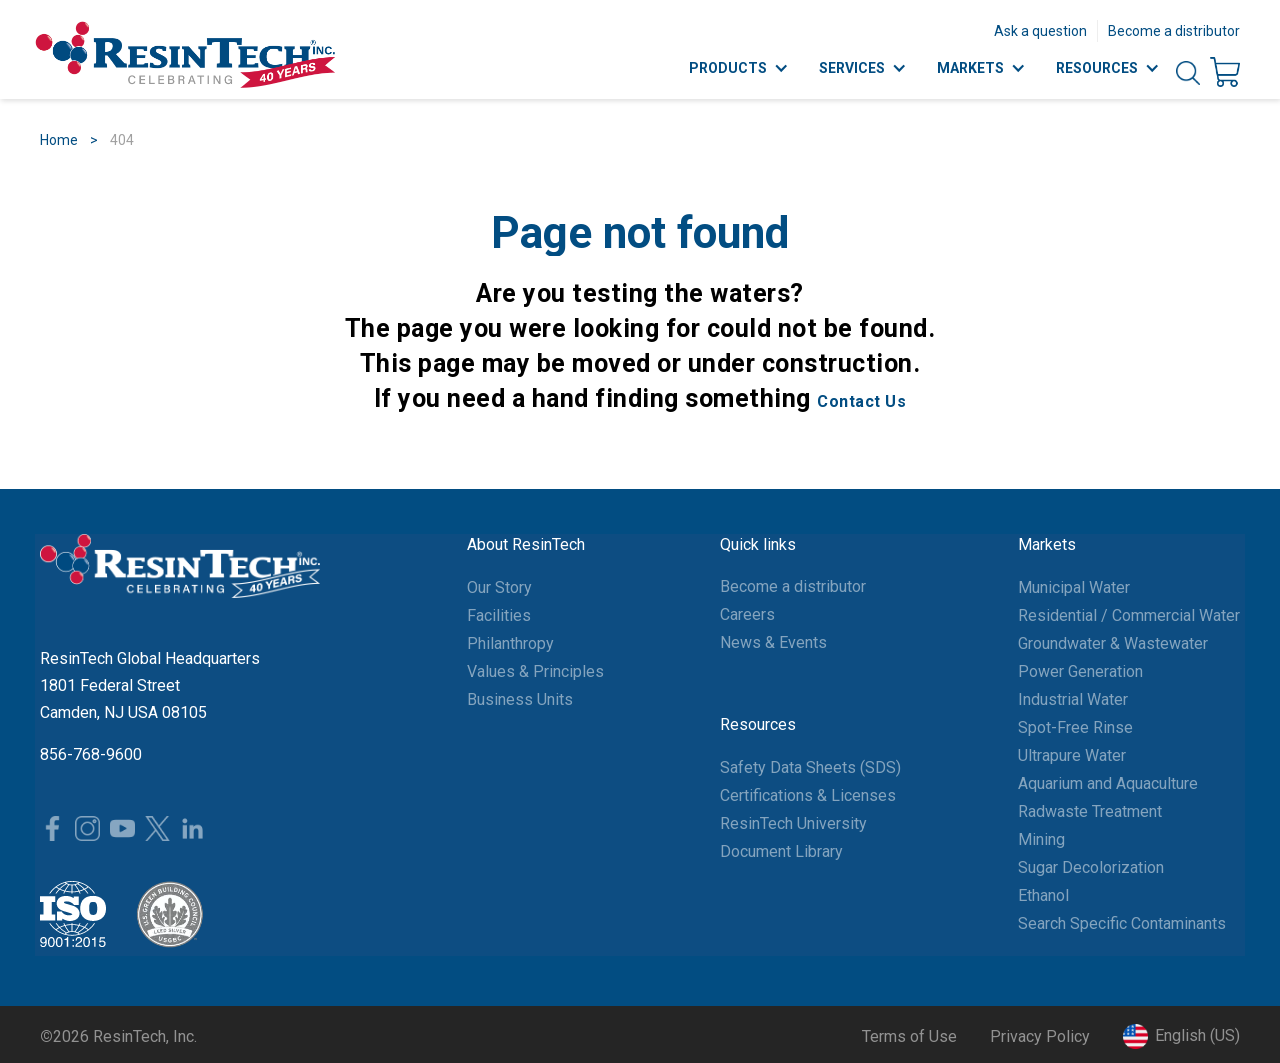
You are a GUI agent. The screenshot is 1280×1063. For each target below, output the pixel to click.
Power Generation (1080, 671)
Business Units (520, 699)
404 (122, 140)
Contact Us (861, 401)
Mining (1041, 839)
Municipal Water (1074, 587)
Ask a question (1040, 31)
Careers (747, 614)
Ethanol (1043, 895)
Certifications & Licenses (808, 795)
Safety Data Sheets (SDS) (810, 767)
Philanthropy (510, 643)
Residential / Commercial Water (1129, 615)
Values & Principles (535, 671)
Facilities (499, 615)
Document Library (781, 851)
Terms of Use (909, 1036)
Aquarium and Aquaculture (1108, 783)
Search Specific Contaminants (1122, 923)
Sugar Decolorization (1091, 867)
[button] (1181, 1036)
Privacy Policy (1040, 1036)
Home (59, 140)
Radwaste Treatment (1090, 811)
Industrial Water (1073, 699)
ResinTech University (793, 823)
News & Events (773, 642)
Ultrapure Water (1072, 755)
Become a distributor (1174, 31)
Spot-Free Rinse (1075, 727)
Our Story (499, 587)
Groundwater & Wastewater (1113, 643)
